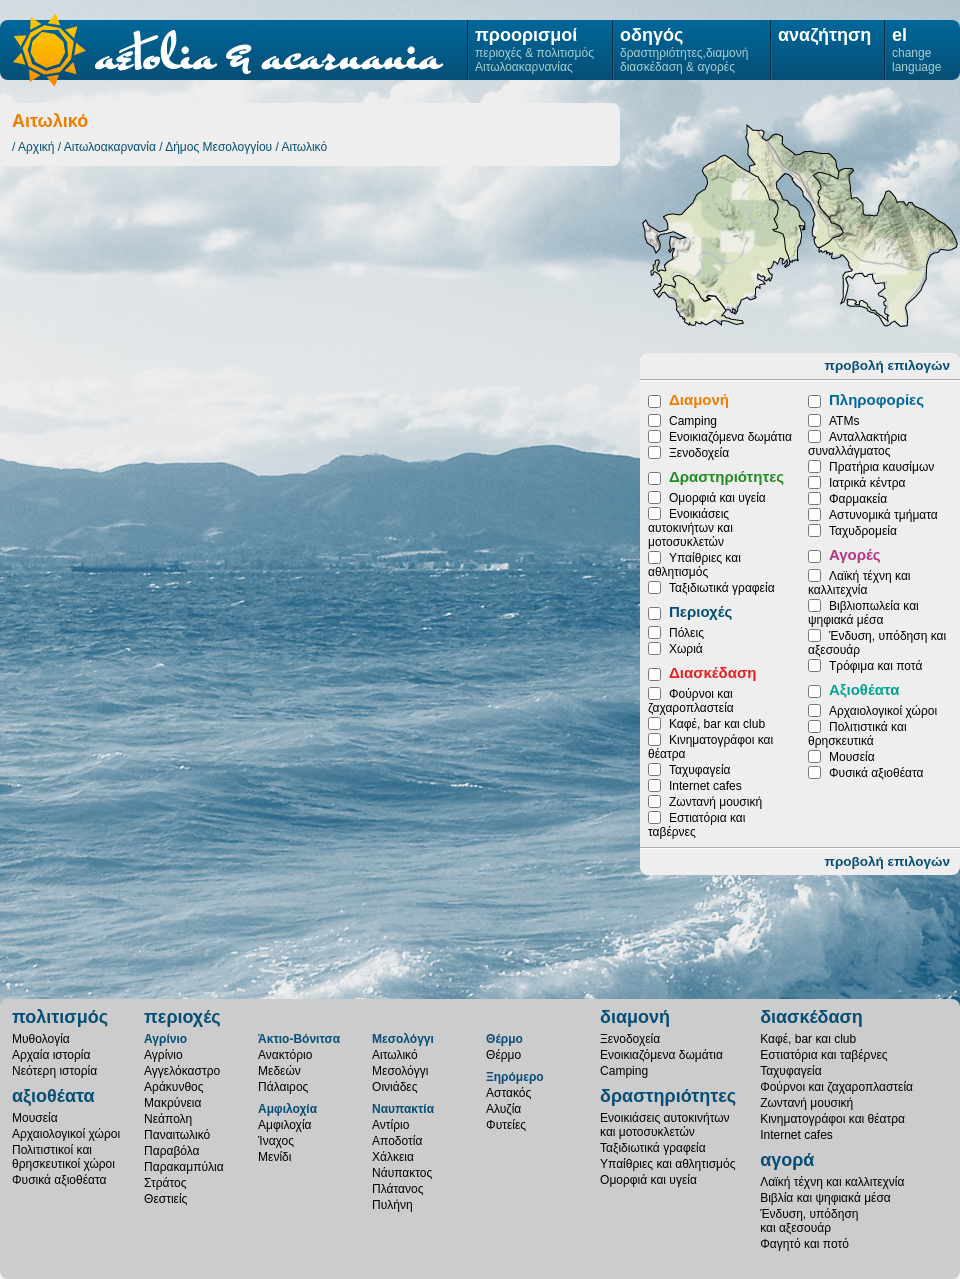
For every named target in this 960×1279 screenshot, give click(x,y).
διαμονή (635, 1017)
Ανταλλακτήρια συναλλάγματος (857, 444)
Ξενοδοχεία (699, 453)
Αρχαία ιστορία (51, 1055)
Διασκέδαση (712, 672)
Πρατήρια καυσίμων (881, 467)
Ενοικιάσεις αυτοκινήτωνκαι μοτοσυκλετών (665, 1125)
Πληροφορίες (876, 399)
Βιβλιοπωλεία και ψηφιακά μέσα (863, 613)
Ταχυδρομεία (863, 531)
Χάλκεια (393, 1157)
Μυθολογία (41, 1039)
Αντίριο (390, 1125)
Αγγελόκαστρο (182, 1071)
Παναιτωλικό (177, 1135)
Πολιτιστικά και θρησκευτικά (857, 734)
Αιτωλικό (305, 147)
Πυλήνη (392, 1205)
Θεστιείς (165, 1199)
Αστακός (508, 1093)
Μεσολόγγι (885, 247)
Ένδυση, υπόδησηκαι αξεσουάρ (809, 1221)
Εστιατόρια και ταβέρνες (823, 1055)
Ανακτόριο (285, 1055)
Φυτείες (506, 1125)
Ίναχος (276, 1141)
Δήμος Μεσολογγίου (218, 147)
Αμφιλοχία (287, 1109)
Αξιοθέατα (864, 689)
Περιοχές (700, 611)
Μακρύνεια (172, 1103)
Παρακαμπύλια (184, 1167)
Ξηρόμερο (515, 1077)
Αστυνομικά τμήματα (883, 515)
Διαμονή (699, 399)
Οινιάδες (718, 234)
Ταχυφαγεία (699, 770)
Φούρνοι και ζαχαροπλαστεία (691, 701)
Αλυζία (503, 1109)
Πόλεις (686, 633)
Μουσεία (852, 757)
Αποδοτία (397, 1141)
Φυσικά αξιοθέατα (876, 773)
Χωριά (686, 649)
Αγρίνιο (165, 1039)
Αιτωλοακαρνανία (110, 147)
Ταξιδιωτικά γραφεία (722, 588)
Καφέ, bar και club (717, 724)
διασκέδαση (811, 1017)
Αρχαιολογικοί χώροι (883, 711)
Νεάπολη (168, 1119)
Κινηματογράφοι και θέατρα (832, 1119)
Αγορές (855, 554)
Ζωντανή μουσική (715, 802)
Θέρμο (504, 1039)
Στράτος (165, 1183)
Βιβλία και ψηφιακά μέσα (825, 1198)
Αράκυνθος (173, 1087)
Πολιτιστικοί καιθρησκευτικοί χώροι (63, 1157)
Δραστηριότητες (726, 476)
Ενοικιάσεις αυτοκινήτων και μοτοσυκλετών (690, 528)
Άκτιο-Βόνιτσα (299, 1039)
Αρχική (36, 147)
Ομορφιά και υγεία (717, 498)
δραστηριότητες (668, 1096)
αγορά (787, 1160)
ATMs (844, 421)
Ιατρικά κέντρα (867, 483)
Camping (693, 421)
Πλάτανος (397, 1189)
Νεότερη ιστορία (54, 1071)
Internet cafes (705, 786)
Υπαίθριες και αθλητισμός (694, 565)
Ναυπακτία (403, 1109)
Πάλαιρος (283, 1087)
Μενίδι (274, 1157)
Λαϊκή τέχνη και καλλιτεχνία (859, 583)
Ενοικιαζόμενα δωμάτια (730, 437)
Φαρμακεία (858, 499)
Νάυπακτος (402, 1173)
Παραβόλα (171, 1151)
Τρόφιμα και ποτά (875, 666)
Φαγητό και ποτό (804, 1244)
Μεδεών (279, 1071)
